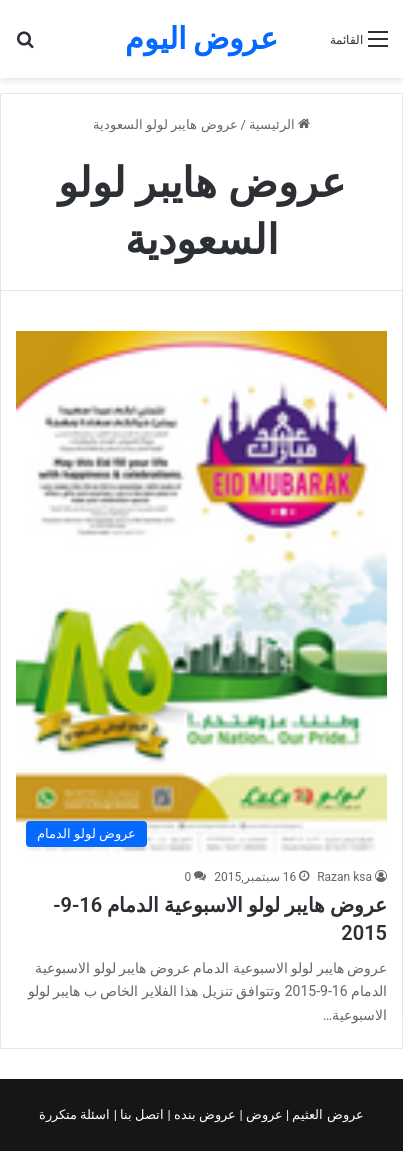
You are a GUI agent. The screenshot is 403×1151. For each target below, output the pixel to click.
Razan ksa (344, 877)
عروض (264, 1114)
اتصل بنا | (141, 1114)
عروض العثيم (326, 1114)
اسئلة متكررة (76, 1114)
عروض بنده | (204, 1114)
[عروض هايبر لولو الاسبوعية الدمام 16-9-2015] (201, 594)
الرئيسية (279, 124)
